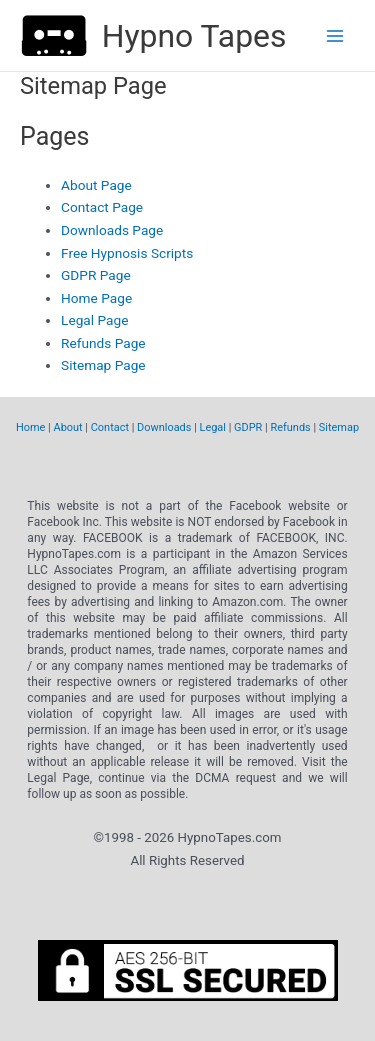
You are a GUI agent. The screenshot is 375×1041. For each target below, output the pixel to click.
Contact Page (102, 207)
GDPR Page (96, 275)
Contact (110, 427)
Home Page (96, 298)
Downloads (164, 427)
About (68, 427)
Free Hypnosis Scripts (127, 253)
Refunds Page (103, 343)
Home (30, 427)
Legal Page (94, 320)
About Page (96, 185)
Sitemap (339, 427)
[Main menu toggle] (335, 35)
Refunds (290, 427)
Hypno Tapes (194, 36)
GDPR (248, 427)
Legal (213, 427)
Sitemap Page (103, 365)
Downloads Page (112, 230)
